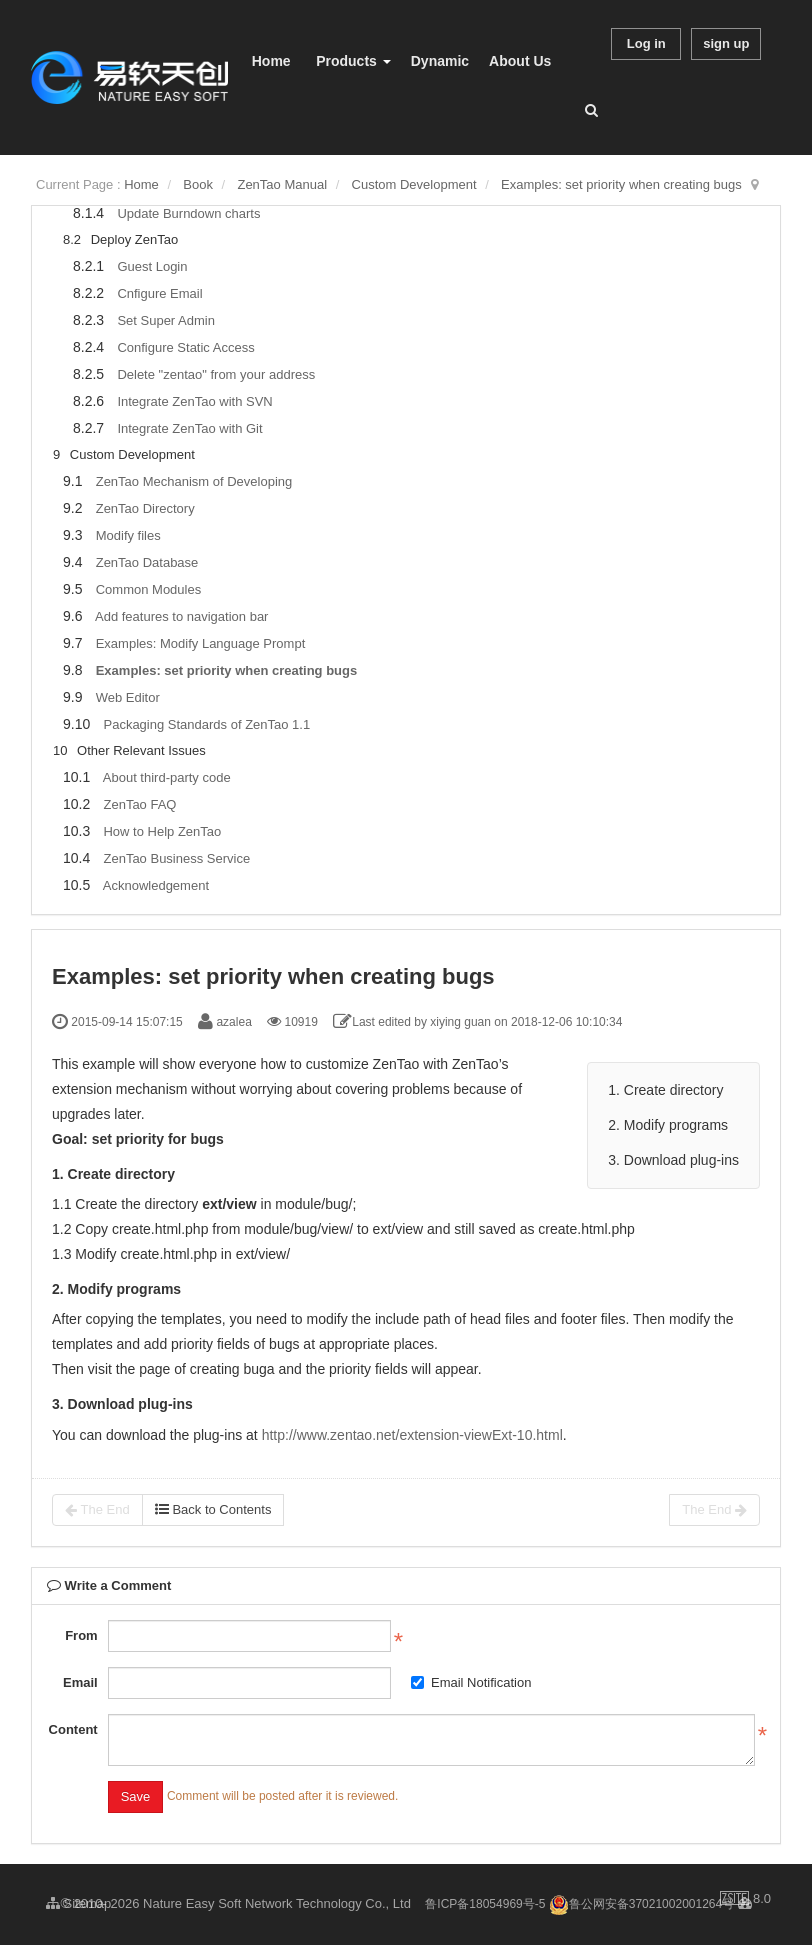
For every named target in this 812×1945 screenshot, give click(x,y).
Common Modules (149, 589)
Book (198, 184)
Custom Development (414, 184)
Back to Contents (213, 1509)
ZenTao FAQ (139, 804)
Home (271, 61)
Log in (646, 43)
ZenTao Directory (145, 508)
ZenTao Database (147, 562)
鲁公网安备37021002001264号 (641, 1904)
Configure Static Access (185, 347)
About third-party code (167, 777)
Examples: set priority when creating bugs (621, 184)
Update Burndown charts (188, 213)
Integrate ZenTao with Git (189, 428)
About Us (520, 61)
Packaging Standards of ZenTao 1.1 (206, 724)
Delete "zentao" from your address (216, 374)
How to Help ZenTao (162, 831)
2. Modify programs (668, 1125)
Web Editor (128, 697)
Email (80, 1682)
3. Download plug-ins (673, 1160)
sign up (726, 43)
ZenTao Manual (282, 184)
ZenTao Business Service (176, 858)
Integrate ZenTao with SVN (194, 401)
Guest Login (152, 266)
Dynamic (440, 61)
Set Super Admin (166, 320)
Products (353, 61)
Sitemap (78, 1903)
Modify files (128, 535)
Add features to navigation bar (181, 616)
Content (73, 1729)
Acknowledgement (156, 885)
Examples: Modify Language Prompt (201, 643)
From (81, 1635)
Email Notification (471, 1682)
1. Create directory (665, 1090)
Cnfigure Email (159, 293)
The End (97, 1510)
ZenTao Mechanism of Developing (194, 481)
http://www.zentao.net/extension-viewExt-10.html (412, 1435)
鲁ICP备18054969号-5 (485, 1904)
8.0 (745, 1900)
